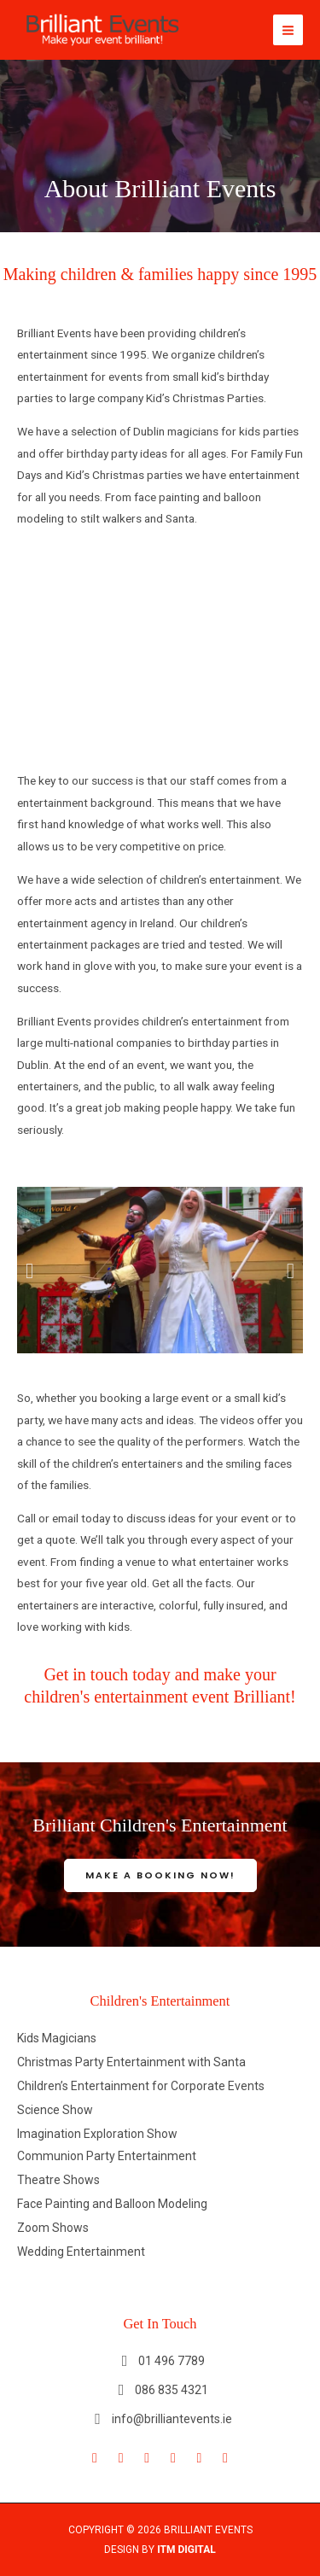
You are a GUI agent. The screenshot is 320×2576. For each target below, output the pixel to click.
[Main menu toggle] (288, 30)
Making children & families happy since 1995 (160, 274)
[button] (29, 1270)
